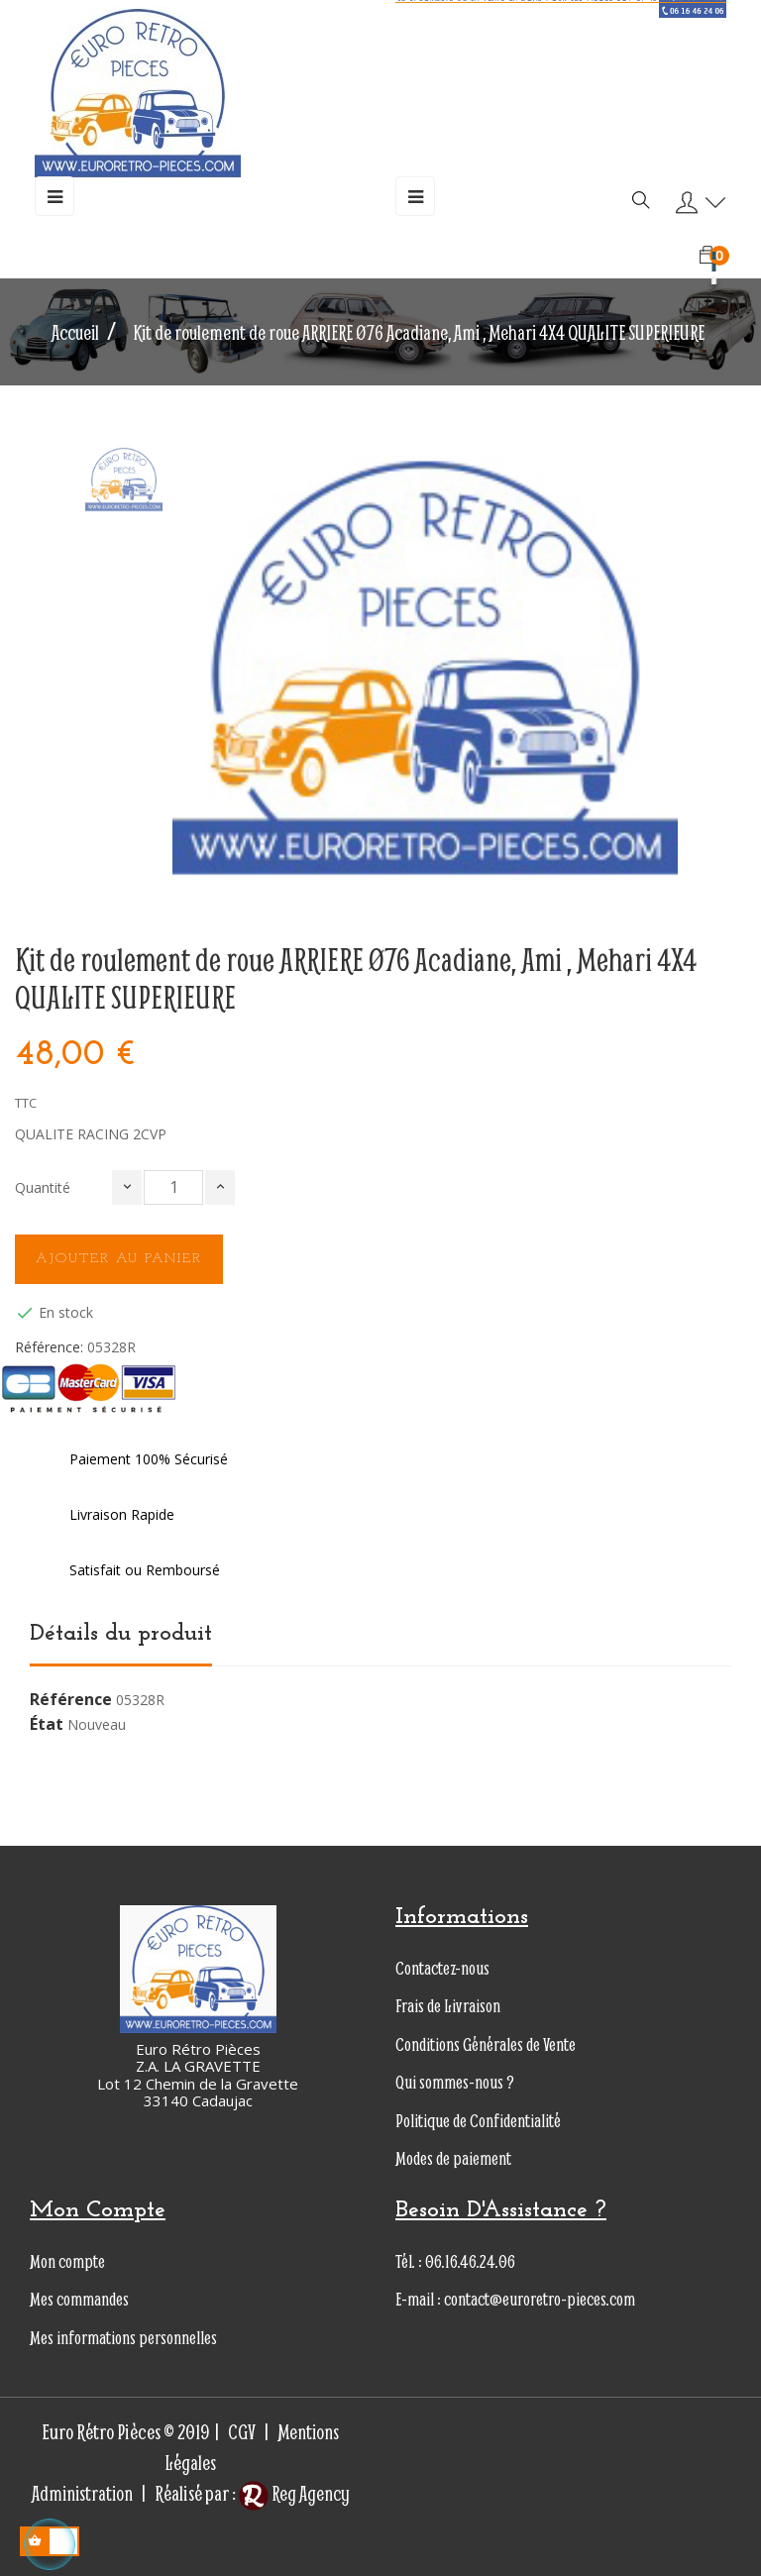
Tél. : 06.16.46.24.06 (455, 2261)
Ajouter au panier (119, 1258)
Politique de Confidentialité (478, 2120)
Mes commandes (79, 2299)
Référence (71, 1700)
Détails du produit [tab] (121, 1634)
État (46, 1725)
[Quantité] (173, 1187)
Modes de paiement (453, 2158)
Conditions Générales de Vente (485, 2044)
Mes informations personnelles (123, 2337)
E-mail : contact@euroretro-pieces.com (515, 2299)
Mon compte (67, 2261)
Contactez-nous (442, 1968)
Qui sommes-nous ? (454, 2082)
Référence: (49, 1347)
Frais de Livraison (447, 2005)
